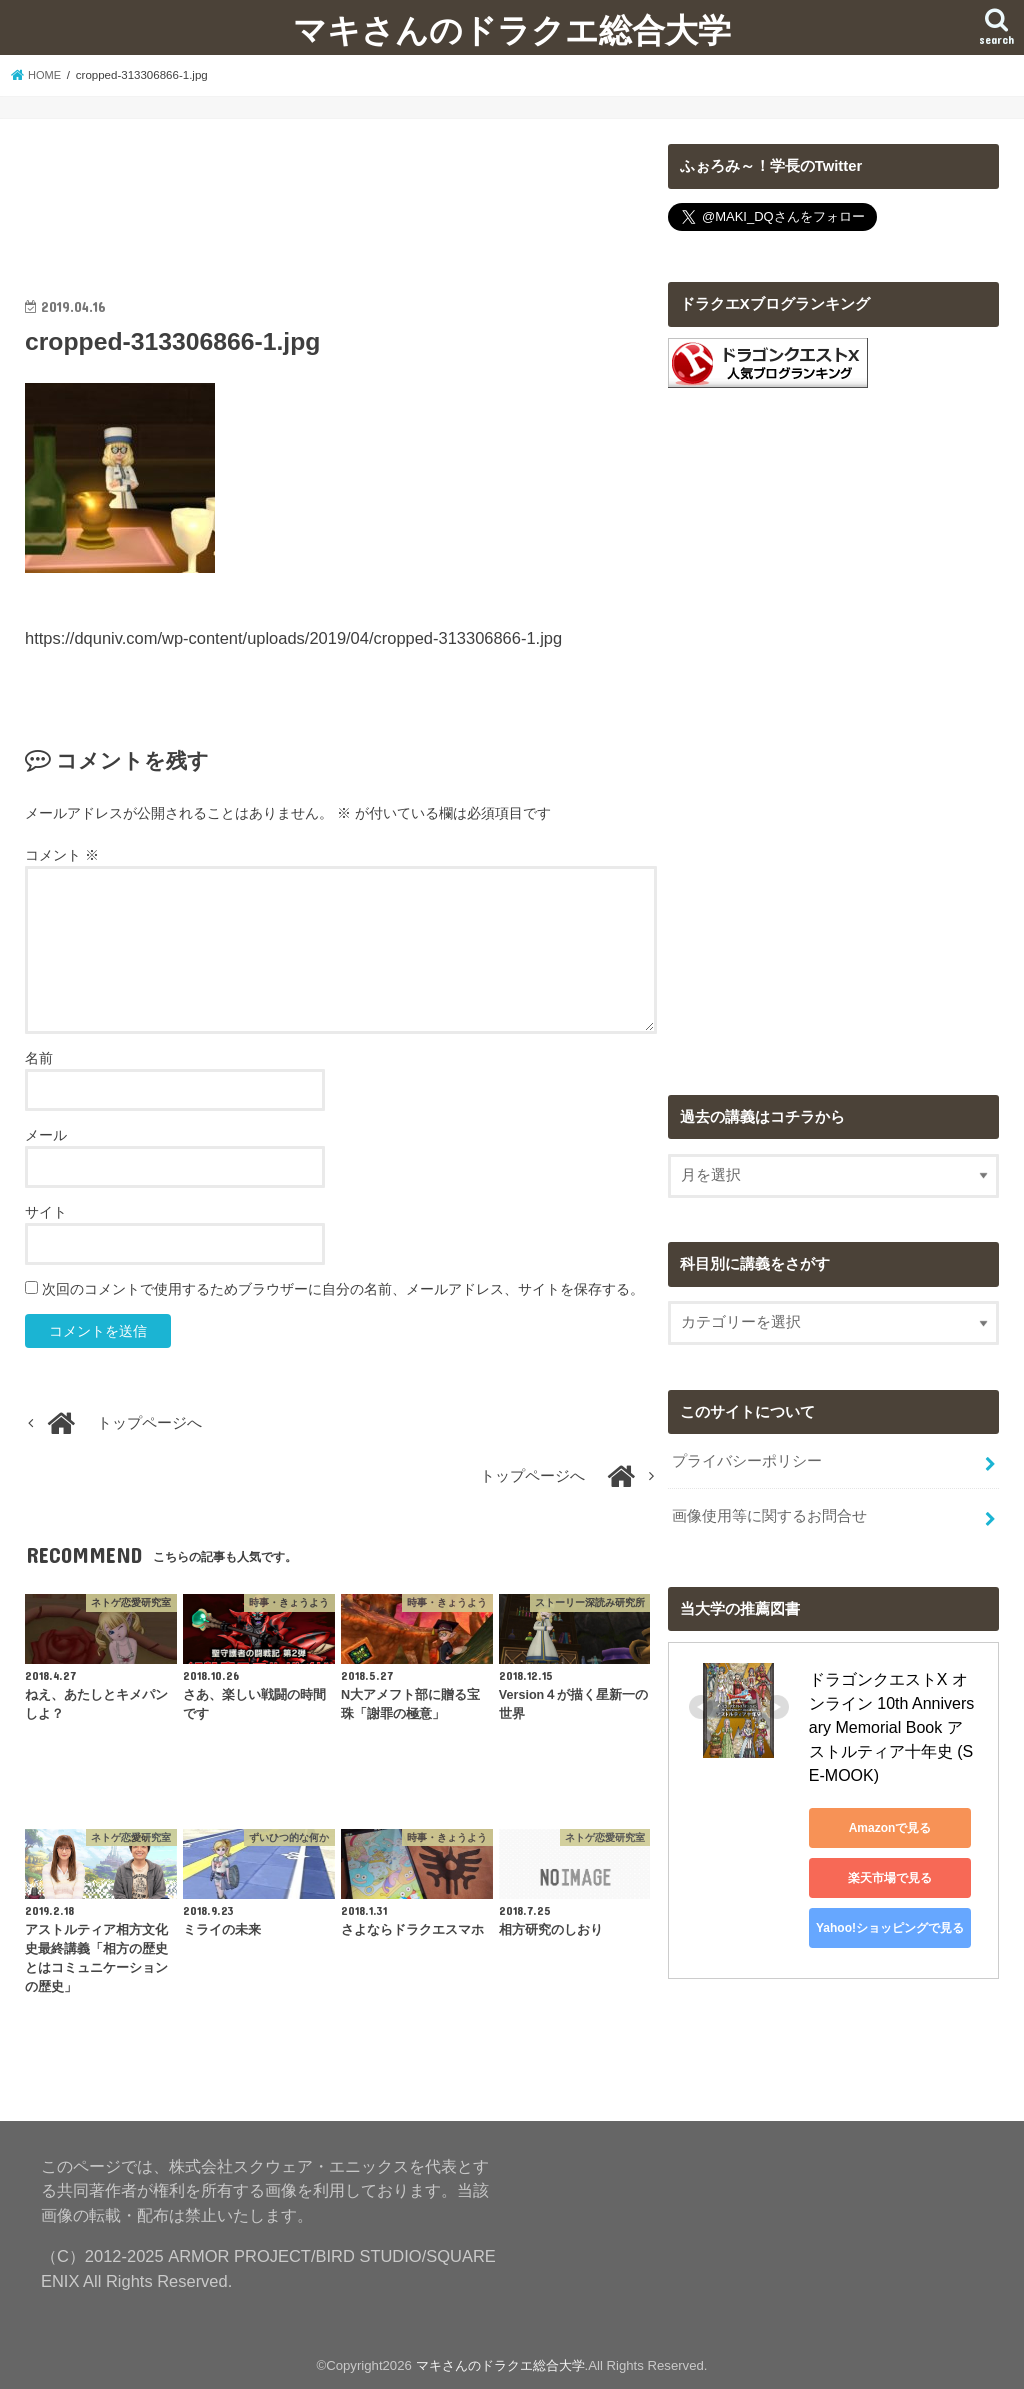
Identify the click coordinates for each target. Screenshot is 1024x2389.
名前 (39, 1058)
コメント (62, 855)
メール (46, 1135)
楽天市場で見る (899, 1850)
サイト (46, 1212)
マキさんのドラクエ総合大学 (512, 29)
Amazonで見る (899, 1800)
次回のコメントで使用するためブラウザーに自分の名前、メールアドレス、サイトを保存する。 (343, 1289)
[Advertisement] (341, 194)
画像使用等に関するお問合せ (769, 1512)
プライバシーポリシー (747, 1460)
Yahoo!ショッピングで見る (899, 1900)
